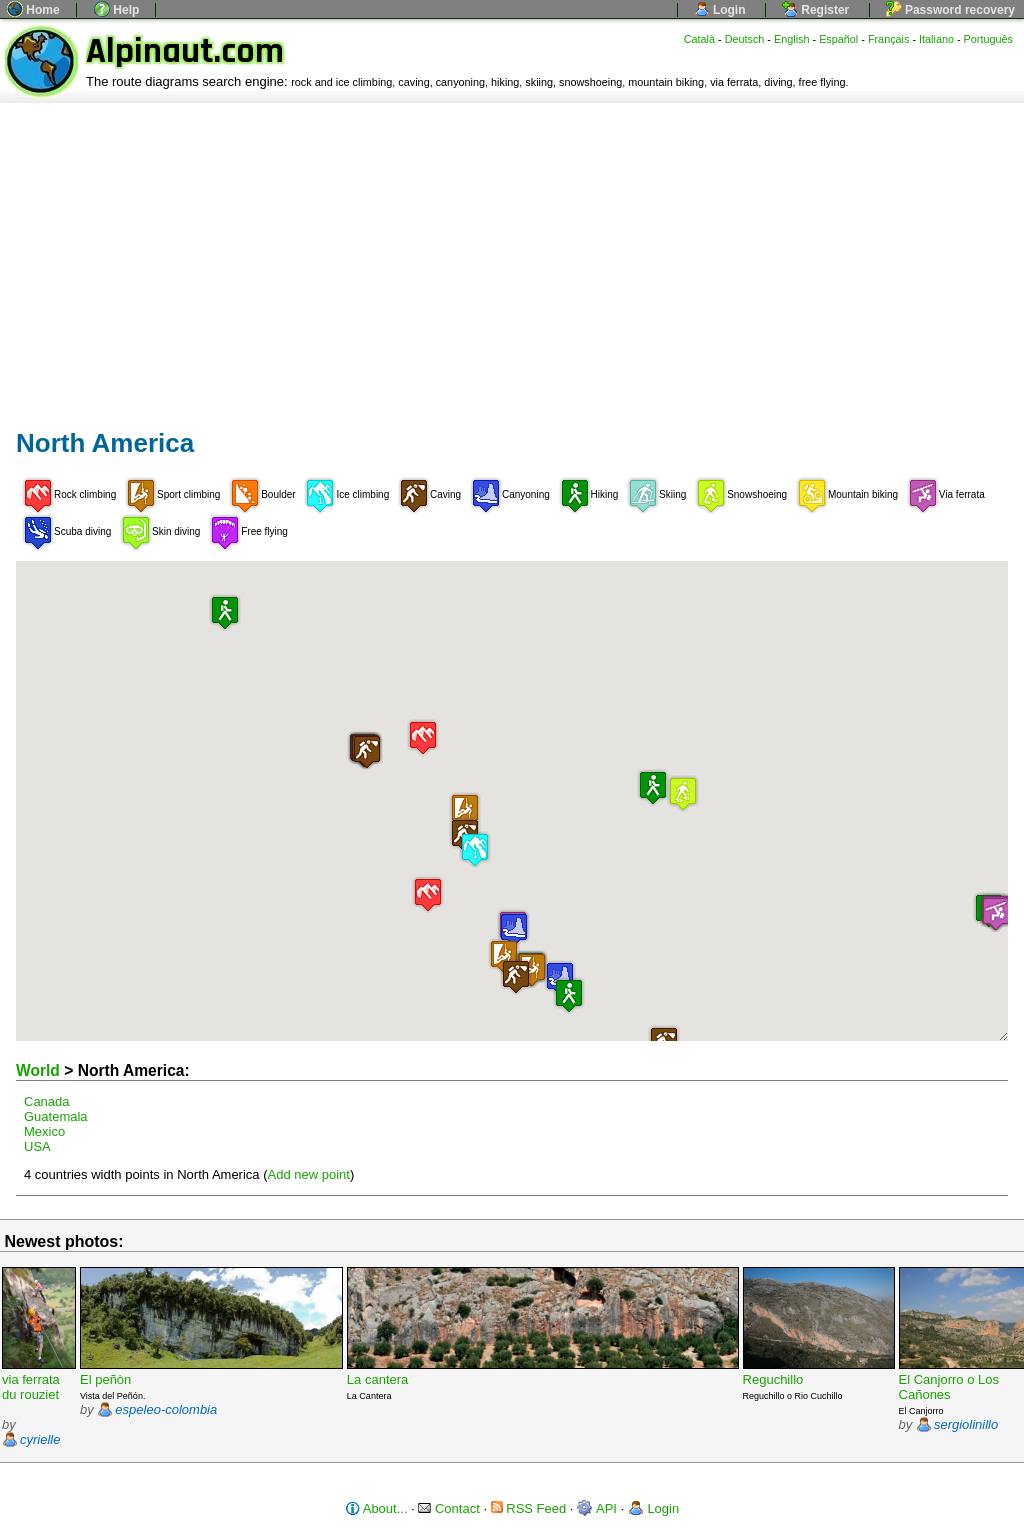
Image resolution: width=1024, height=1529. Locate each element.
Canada (47, 1101)
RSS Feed (529, 1508)
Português (988, 39)
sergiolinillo (966, 1424)
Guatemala (56, 1116)
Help (116, 10)
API (597, 1508)
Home (33, 10)
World (38, 1070)
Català (699, 39)
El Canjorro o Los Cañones (949, 1387)
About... (376, 1508)
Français (889, 39)
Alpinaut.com (185, 51)
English (792, 39)
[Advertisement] (512, 253)
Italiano (936, 39)
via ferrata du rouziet (31, 1387)
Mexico (44, 1131)
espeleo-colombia (166, 1409)
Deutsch (745, 39)
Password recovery (950, 10)
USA (37, 1146)
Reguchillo (773, 1379)
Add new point (309, 1174)
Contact (448, 1508)
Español (838, 39)
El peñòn (105, 1379)
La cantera (377, 1379)
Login (720, 10)
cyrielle (40, 1439)
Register (815, 10)
